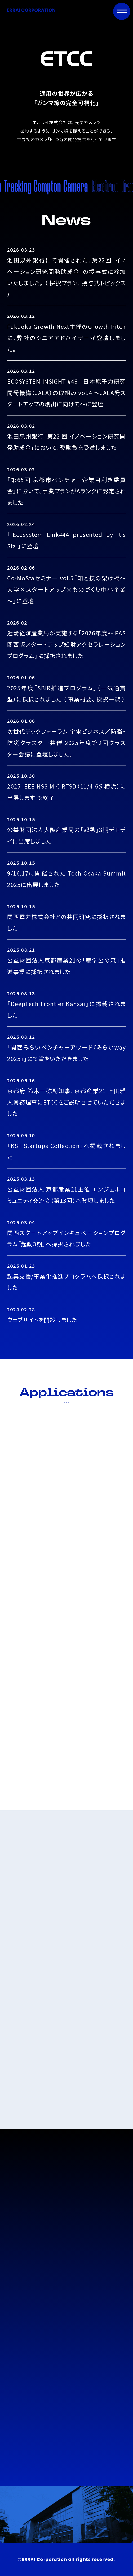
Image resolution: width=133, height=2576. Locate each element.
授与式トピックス (104, 283)
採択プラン (63, 283)
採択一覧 (108, 699)
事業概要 (80, 699)
